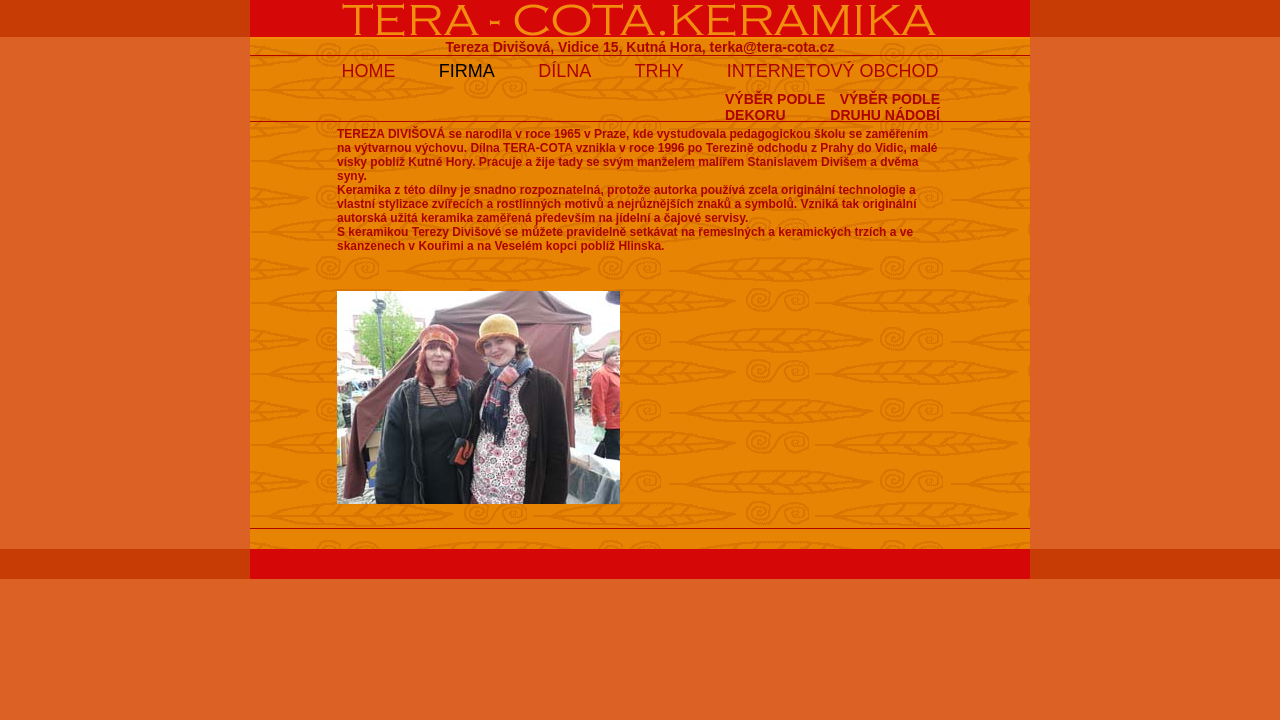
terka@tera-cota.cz (772, 47)
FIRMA (467, 71)
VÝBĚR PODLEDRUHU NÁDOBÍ (885, 107)
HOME (368, 71)
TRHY (659, 71)
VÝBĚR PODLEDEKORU (775, 107)
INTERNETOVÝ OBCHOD (833, 71)
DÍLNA (564, 71)
